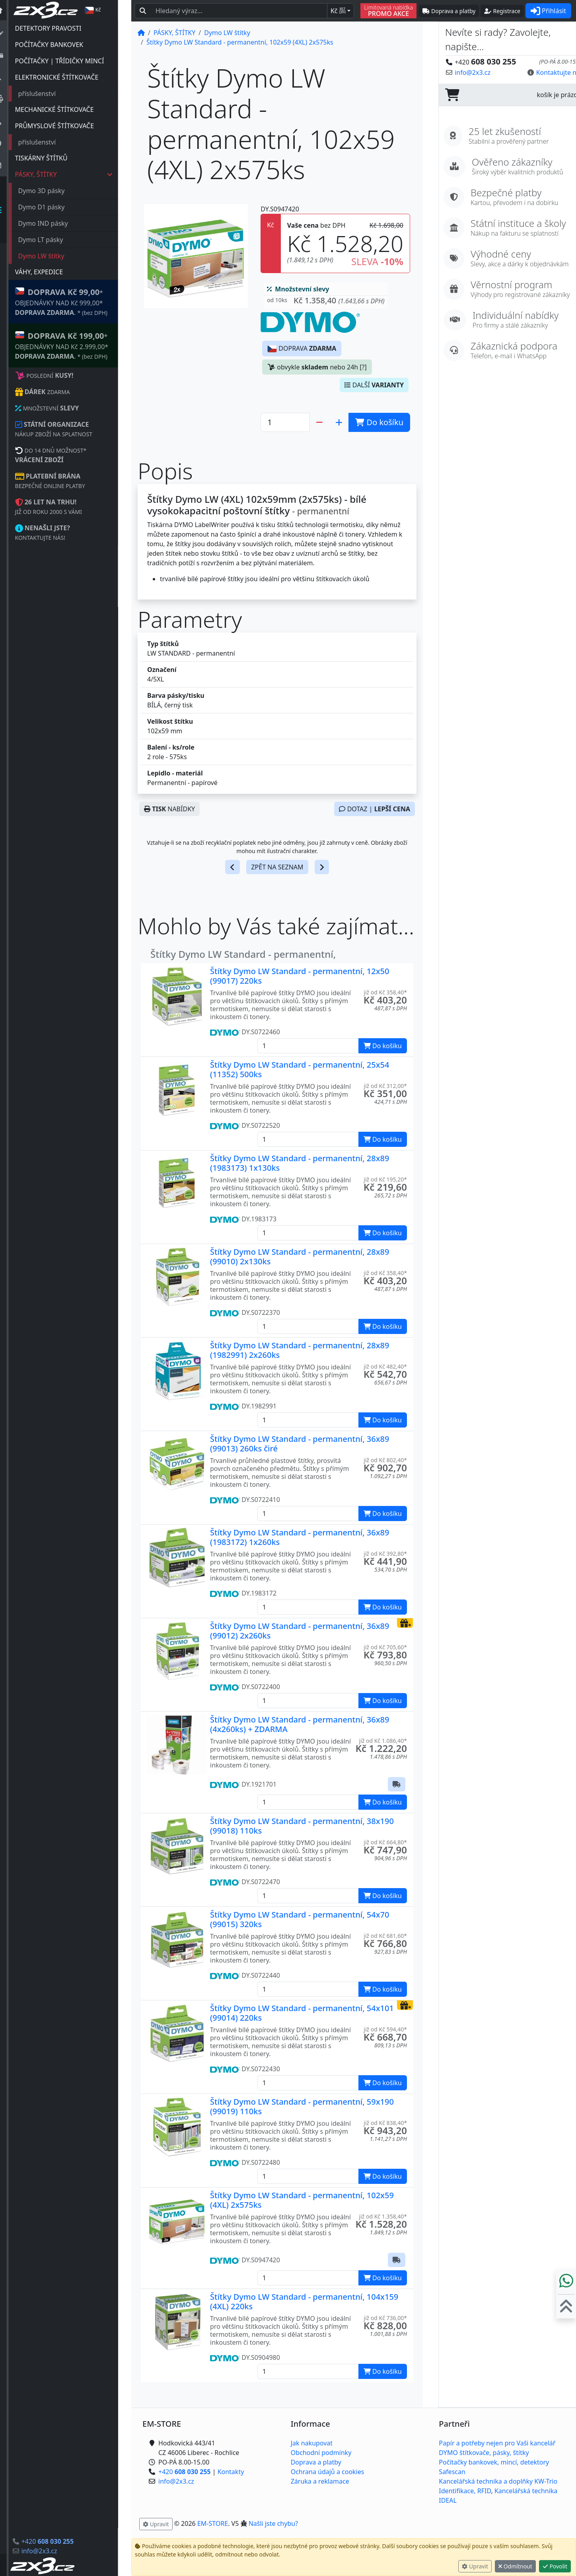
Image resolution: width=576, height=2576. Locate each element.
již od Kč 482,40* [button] (385, 1366)
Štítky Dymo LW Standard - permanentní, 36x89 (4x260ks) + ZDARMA (299, 1724)
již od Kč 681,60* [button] (385, 1935)
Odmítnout (515, 2566)
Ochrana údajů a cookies (327, 2471)
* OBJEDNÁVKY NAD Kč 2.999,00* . (75, 345)
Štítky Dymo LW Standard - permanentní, (243, 954)
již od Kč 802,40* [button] (385, 1460)
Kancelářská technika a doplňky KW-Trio (498, 2481)
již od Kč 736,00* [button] (385, 2318)
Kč (338, 10)
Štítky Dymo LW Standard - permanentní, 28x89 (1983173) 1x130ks (299, 1163)
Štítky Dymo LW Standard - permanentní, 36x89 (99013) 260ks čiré (299, 1443)
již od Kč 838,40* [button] (385, 2123)
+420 (61, 2541)
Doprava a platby (316, 2462)
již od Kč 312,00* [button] (385, 1086)
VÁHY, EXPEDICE (52, 272)
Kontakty (231, 2471)
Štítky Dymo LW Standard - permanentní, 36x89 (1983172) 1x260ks (299, 1537)
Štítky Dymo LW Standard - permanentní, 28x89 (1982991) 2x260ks (299, 1350)
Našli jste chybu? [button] (273, 2523)
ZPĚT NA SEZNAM (277, 867)
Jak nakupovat (312, 2443)
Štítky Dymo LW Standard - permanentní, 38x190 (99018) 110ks (302, 1826)
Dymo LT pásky (53, 239)
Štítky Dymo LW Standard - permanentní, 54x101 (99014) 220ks (302, 2013)
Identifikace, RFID (465, 2490)
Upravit (475, 2566)
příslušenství (50, 93)
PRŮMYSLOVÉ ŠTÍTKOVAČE (67, 125)
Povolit (555, 2566)
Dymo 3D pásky (54, 190)
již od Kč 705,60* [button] (385, 1647)
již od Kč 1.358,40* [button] (383, 2216)
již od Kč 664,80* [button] (385, 1842)
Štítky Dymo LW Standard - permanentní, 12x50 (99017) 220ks (299, 976)
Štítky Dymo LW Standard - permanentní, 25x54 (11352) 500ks (299, 1069)
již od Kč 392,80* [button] (385, 1553)
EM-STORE (212, 2523)
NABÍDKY (169, 809)
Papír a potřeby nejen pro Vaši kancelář (497, 2443)
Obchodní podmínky (321, 2452)
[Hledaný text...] (239, 10)
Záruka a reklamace (320, 2481)
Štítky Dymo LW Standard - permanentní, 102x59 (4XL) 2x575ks (302, 2200)
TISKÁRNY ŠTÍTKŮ (54, 158)
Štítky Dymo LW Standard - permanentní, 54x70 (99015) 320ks (299, 1919)
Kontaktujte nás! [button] (545, 72)
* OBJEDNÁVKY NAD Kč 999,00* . (74, 301)
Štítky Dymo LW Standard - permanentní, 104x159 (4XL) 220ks (304, 2301)
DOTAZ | (374, 809)
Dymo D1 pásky (54, 207)
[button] (326, 302)
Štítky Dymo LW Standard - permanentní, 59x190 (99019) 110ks (302, 2106)
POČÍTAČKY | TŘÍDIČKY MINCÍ (72, 61)
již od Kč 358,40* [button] (385, 992)
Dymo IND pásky (56, 223)
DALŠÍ (374, 385)
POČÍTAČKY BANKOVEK (62, 44)
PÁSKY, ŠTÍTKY (77, 174)
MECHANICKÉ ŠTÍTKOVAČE (67, 109)
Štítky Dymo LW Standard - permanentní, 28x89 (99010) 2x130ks (299, 1256)
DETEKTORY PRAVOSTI (61, 28)
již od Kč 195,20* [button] (385, 1179)
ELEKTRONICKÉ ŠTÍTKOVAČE (70, 77)
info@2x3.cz (52, 2551)
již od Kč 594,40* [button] (385, 2029)
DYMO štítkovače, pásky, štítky (484, 2452)
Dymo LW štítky (54, 256)
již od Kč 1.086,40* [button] (383, 1740)
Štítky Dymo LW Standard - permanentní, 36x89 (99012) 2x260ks (299, 1631)
